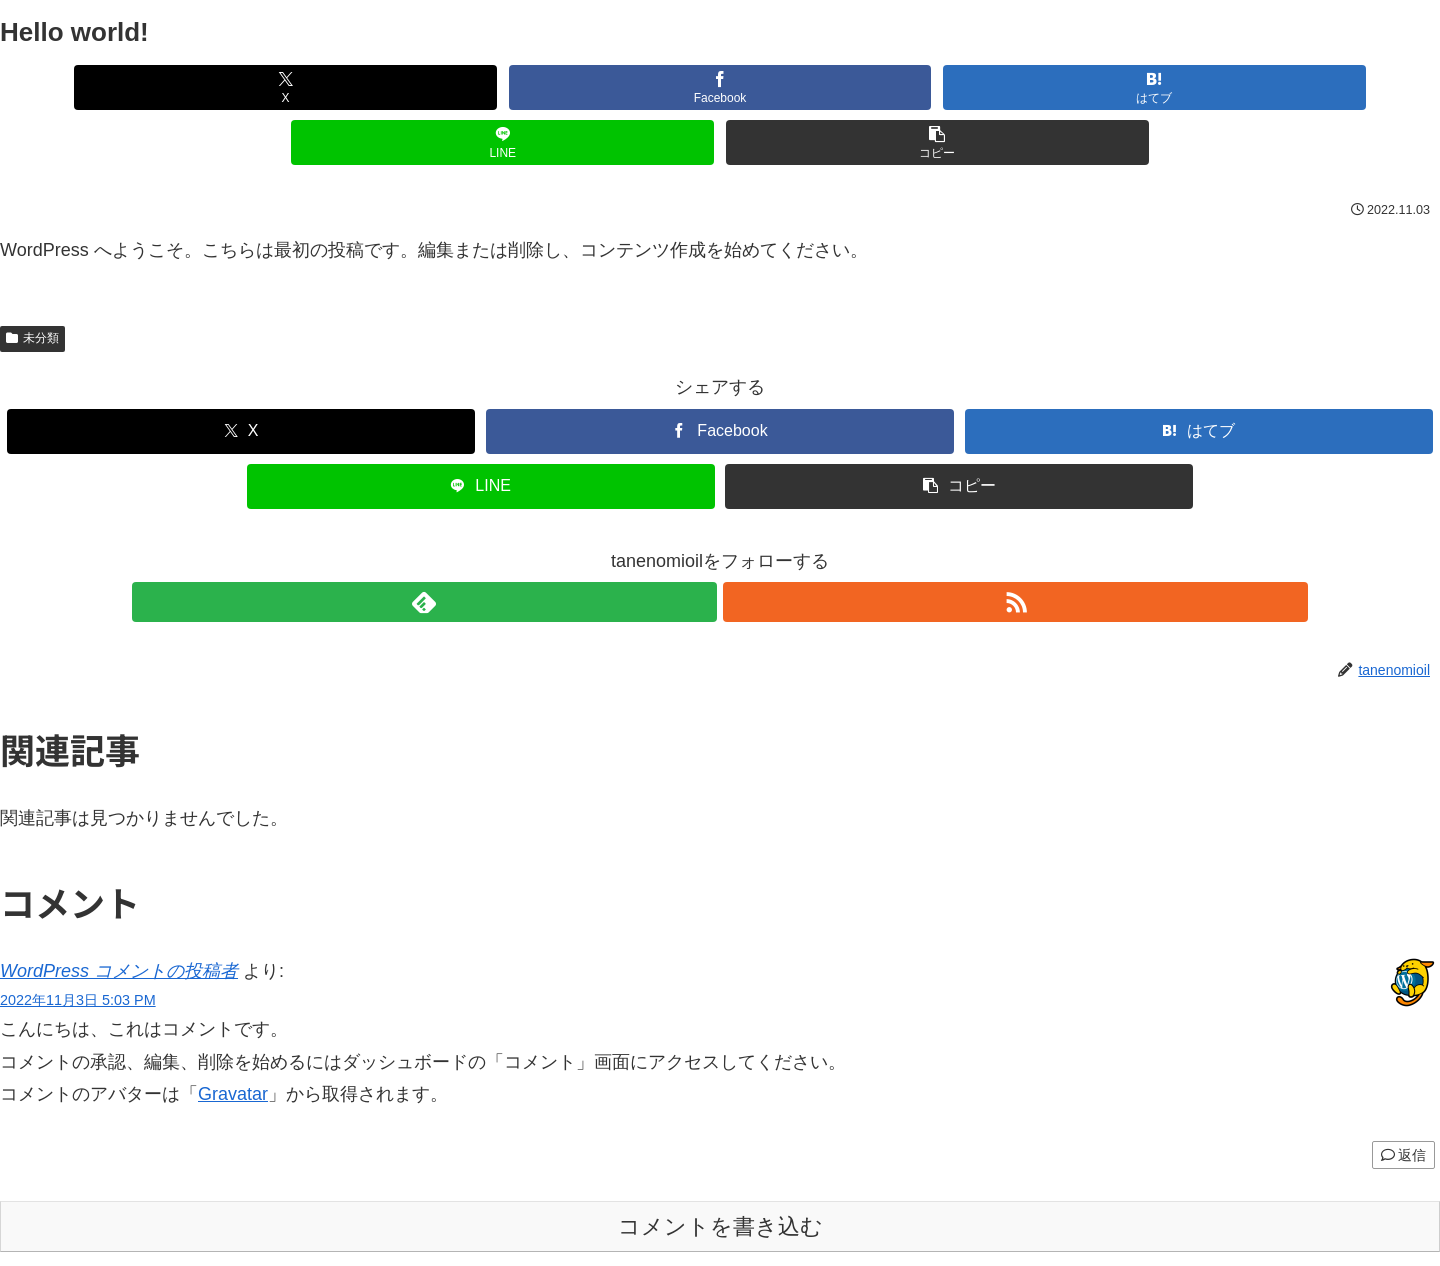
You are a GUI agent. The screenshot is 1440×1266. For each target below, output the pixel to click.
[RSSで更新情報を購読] (743, 547)
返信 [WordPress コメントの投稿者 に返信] (1403, 1100)
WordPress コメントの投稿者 (119, 916)
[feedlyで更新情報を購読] (697, 547)
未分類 (32, 283)
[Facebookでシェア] (478, 87)
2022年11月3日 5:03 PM (78, 945)
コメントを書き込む (720, 1171)
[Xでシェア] (236, 87)
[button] (1204, 87)
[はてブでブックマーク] (720, 87)
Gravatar (233, 1039)
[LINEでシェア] (962, 87)
